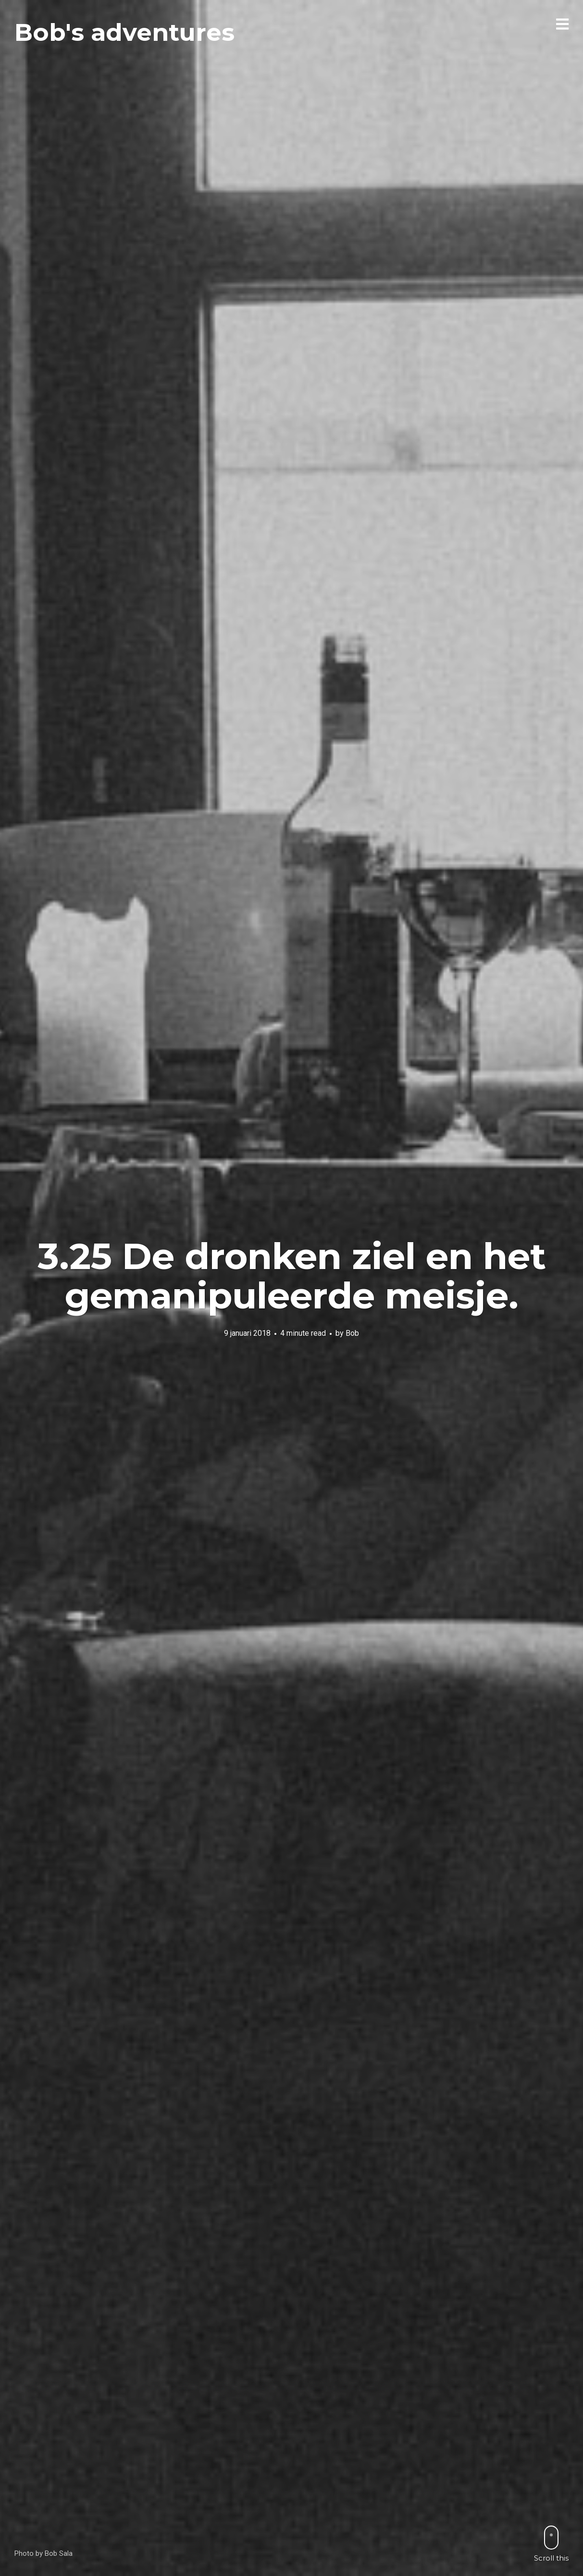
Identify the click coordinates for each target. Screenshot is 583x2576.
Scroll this (551, 2544)
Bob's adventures (124, 32)
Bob (352, 1333)
